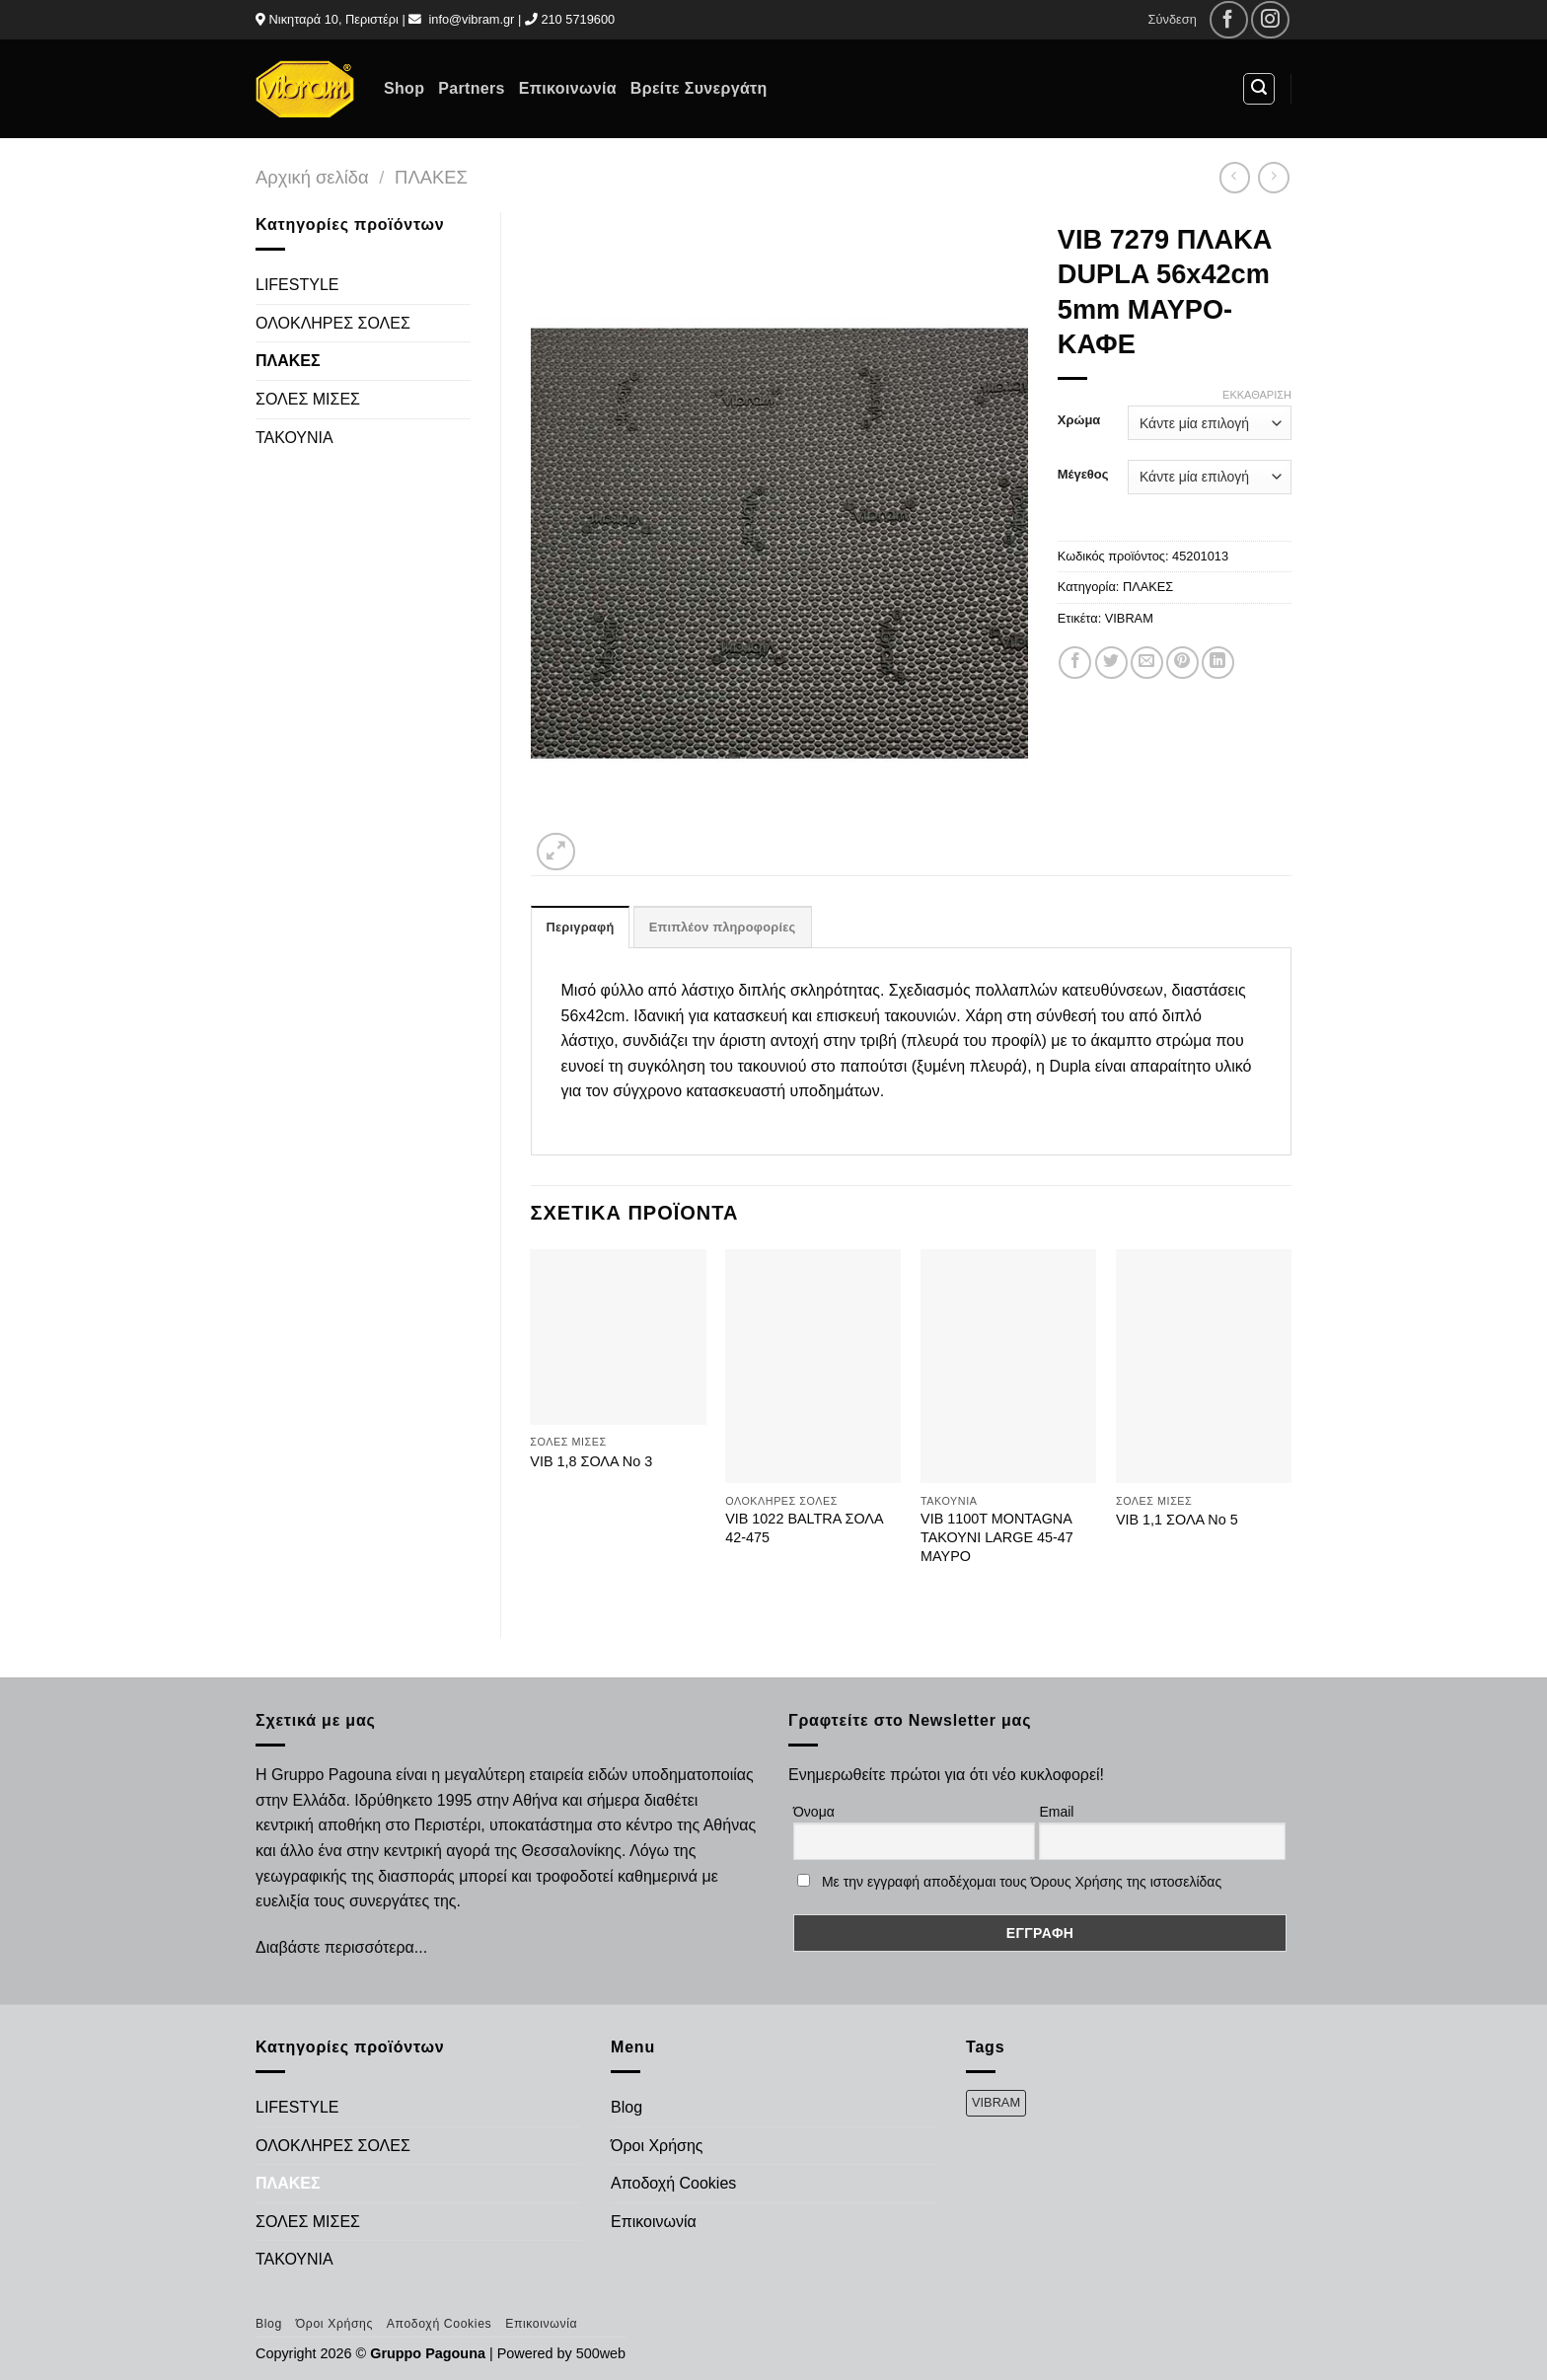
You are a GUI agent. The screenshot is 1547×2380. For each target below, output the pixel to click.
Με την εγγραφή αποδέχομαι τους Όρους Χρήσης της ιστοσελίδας (1021, 1882)
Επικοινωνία (568, 88)
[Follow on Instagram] (1270, 20)
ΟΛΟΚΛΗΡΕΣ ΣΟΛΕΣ (333, 323)
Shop (404, 88)
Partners (471, 88)
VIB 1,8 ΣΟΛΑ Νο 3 (591, 1461)
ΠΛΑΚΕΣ (431, 177)
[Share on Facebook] (1075, 662)
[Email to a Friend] (1147, 662)
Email (1056, 1812)
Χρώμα (1079, 420)
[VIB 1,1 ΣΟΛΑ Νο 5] (1203, 1366)
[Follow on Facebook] (1229, 20)
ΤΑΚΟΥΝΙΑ (294, 437)
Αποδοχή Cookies (673, 2183)
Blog (626, 2107)
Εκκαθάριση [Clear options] (1256, 395)
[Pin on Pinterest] (1182, 662)
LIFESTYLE (297, 284)
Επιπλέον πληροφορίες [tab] (722, 927)
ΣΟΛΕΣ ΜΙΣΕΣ (308, 399)
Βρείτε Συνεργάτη (699, 88)
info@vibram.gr (471, 19)
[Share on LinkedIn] (1218, 662)
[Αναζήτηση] (1259, 89)
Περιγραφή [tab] (581, 927)
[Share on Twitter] (1111, 662)
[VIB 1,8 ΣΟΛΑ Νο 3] (617, 1337)
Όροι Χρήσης (657, 2145)
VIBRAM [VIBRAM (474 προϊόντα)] (996, 2102)
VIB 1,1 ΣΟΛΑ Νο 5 (1177, 1519)
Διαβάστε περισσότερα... (341, 1947)
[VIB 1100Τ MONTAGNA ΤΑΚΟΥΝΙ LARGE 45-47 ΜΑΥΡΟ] (1008, 1366)
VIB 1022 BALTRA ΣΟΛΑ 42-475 (804, 1528)
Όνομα (814, 1812)
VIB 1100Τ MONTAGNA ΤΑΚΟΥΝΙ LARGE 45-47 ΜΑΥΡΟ (997, 1537)
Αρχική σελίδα (312, 177)
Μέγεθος (1083, 475)
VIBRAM (1129, 618)
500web (601, 2353)
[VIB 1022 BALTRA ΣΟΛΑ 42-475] (813, 1366)
